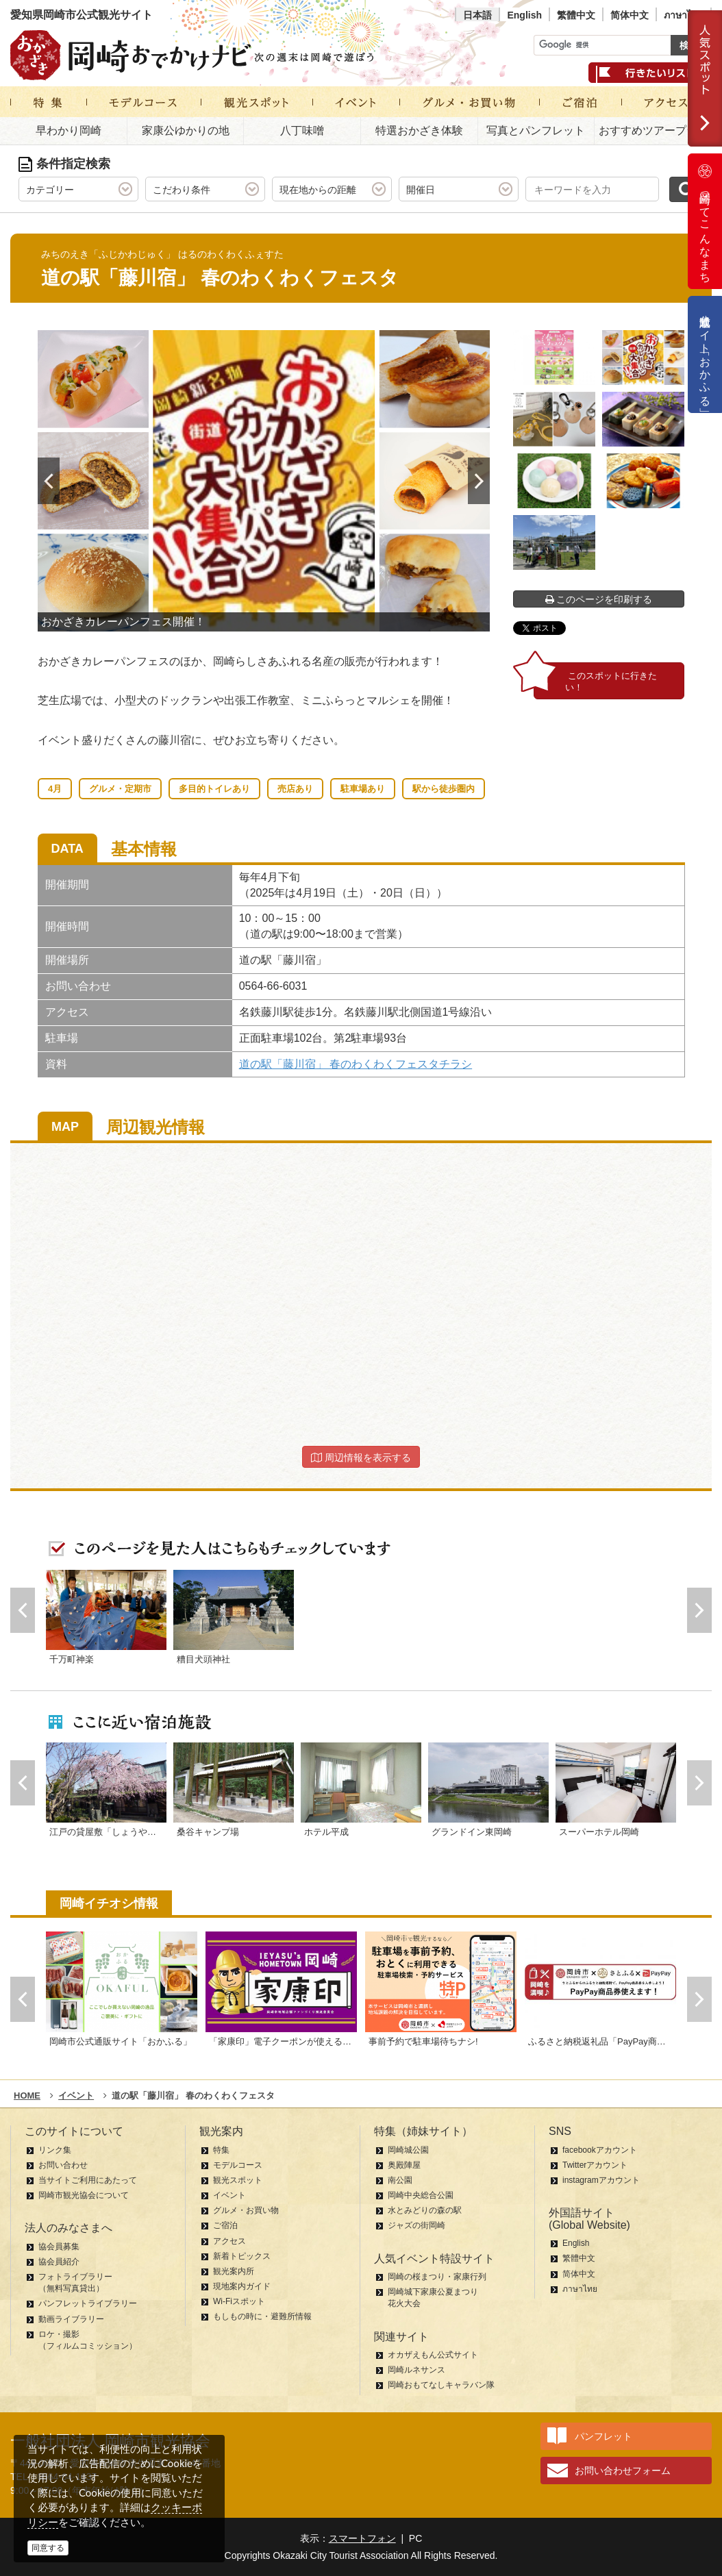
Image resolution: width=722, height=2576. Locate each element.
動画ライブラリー (71, 2319)
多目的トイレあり (214, 789)
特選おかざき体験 (419, 130)
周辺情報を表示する (361, 1457)
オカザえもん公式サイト (433, 2355)
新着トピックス (242, 2256)
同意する (48, 2548)
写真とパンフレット (535, 130)
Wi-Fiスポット (239, 2301)
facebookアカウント (599, 2150)
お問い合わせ (63, 2165)
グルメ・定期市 (120, 789)
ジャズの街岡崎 (416, 2225)
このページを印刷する (599, 599)
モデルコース (237, 2165)
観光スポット (237, 2180)
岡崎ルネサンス (416, 2370)
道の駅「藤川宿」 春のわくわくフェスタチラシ (355, 1064)
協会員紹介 (58, 2261)
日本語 (477, 15)
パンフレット (603, 2436)
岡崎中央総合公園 (420, 2195)
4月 (55, 789)
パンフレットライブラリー (87, 2303)
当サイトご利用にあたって (87, 2180)
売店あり (295, 789)
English (524, 15)
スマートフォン (362, 2538)
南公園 (400, 2180)
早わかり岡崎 (68, 130)
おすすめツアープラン (653, 130)
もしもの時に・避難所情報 (262, 2316)
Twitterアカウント (594, 2165)
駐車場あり (362, 789)
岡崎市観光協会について (83, 2195)
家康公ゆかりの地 (185, 130)
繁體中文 (576, 15)
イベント (229, 2195)
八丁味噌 (302, 130)
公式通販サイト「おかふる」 (705, 354)
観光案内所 (233, 2271)
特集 (221, 2150)
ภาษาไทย (684, 15)
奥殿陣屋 (404, 2165)
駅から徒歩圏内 (443, 789)
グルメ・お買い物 (246, 2210)
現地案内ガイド (242, 2286)
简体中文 (629, 15)
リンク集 (54, 2150)
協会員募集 (58, 2246)
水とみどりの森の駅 (425, 2210)
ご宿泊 (225, 2225)
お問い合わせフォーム (623, 2470)
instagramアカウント (601, 2180)
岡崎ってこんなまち (705, 221)
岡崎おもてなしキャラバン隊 (441, 2385)
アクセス (229, 2241)
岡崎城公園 (408, 2150)
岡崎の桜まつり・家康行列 (437, 2276)
